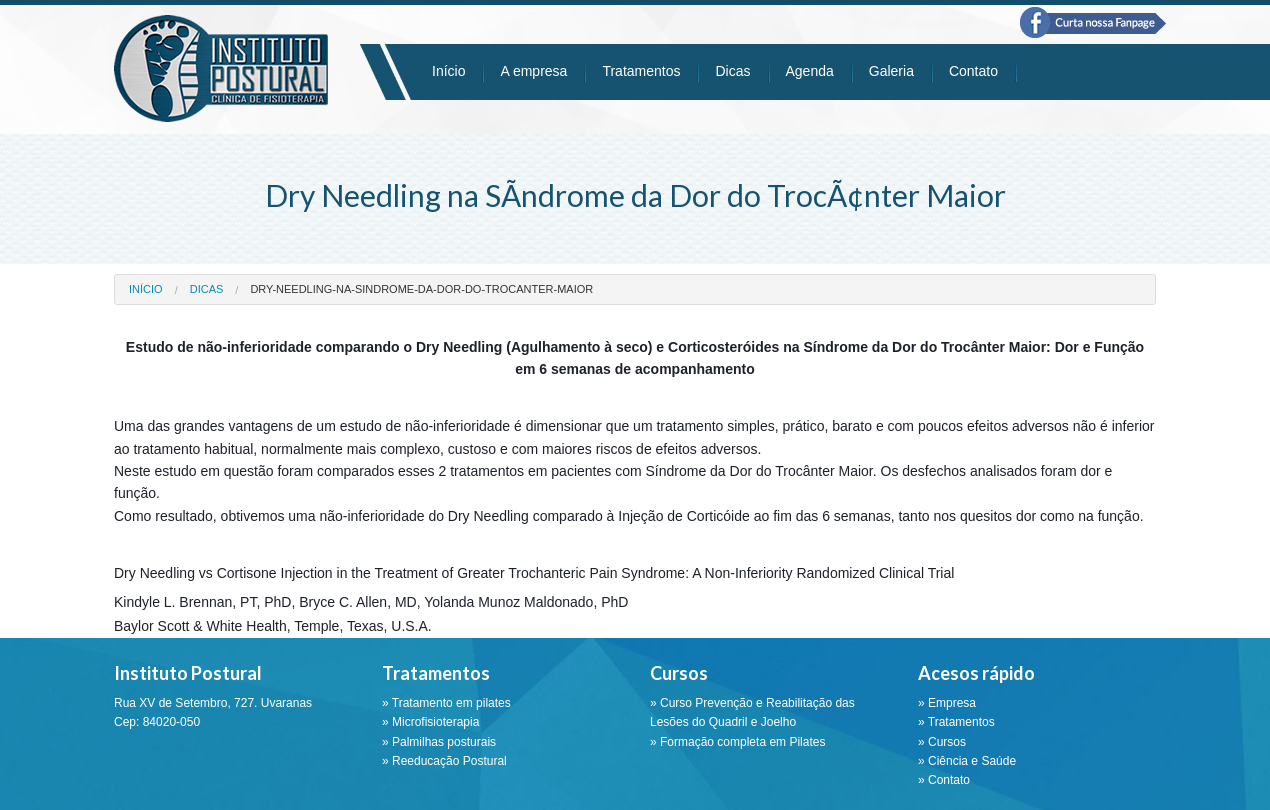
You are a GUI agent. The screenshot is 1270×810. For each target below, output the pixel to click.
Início (448, 71)
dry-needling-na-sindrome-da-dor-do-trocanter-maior (421, 289)
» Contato (944, 780)
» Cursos (942, 742)
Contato (973, 71)
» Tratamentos (956, 722)
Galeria (891, 71)
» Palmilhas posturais (439, 742)
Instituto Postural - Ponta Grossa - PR (221, 68)
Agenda (810, 71)
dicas (207, 289)
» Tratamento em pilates (446, 703)
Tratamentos (641, 71)
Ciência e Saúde (972, 761)
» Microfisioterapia (430, 722)
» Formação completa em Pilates (737, 742)
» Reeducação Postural (444, 761)
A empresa (533, 71)
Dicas (732, 71)
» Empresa (947, 703)
